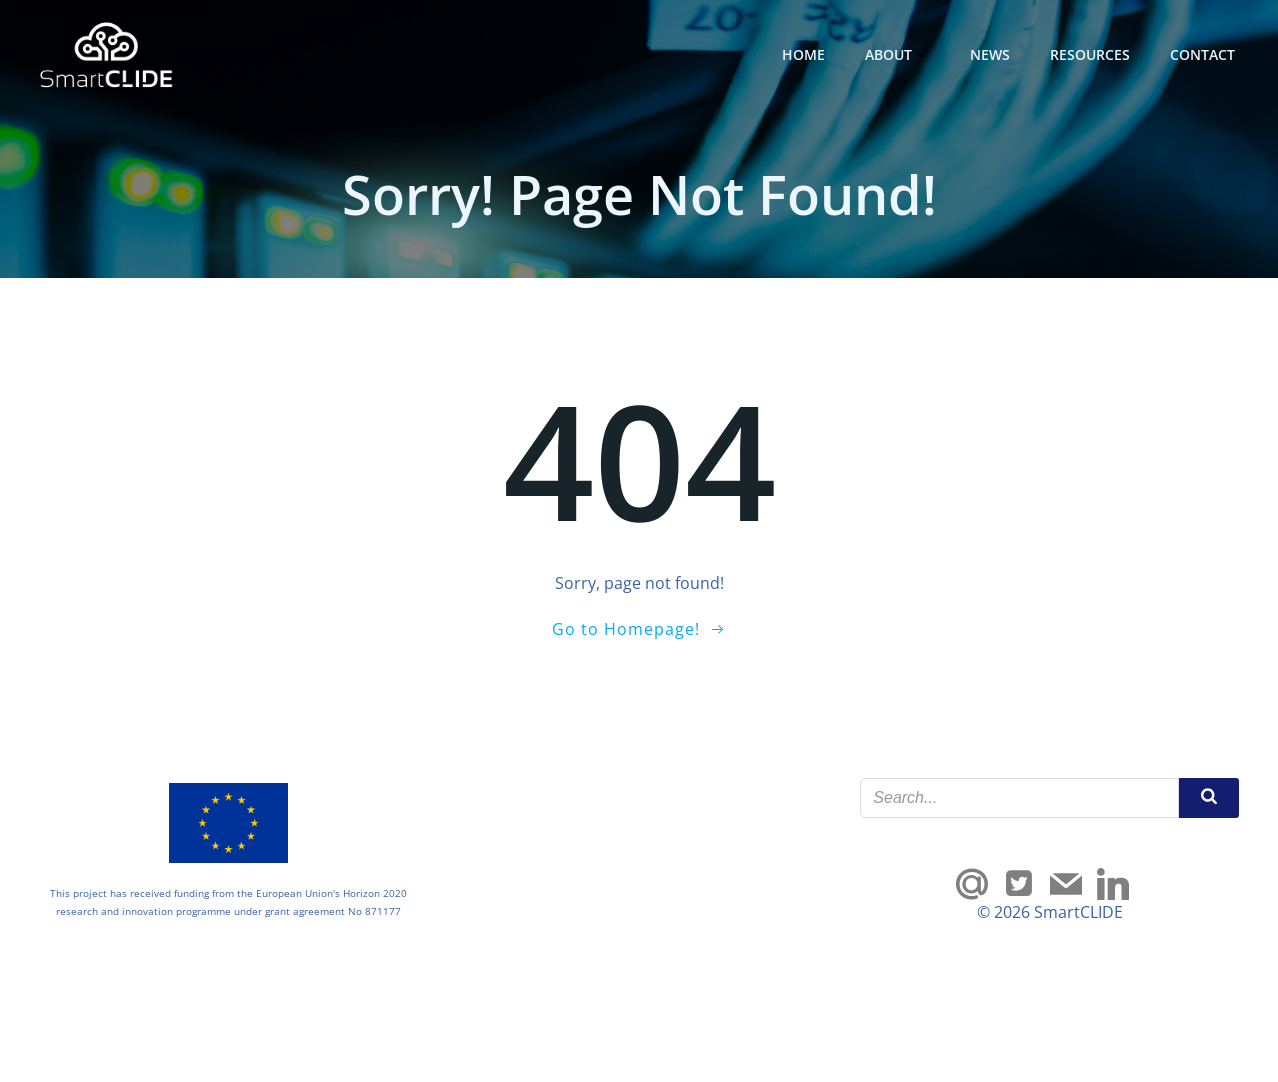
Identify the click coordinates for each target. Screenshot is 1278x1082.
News (990, 54)
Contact (1202, 54)
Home (803, 54)
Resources (1090, 54)
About (897, 54)
